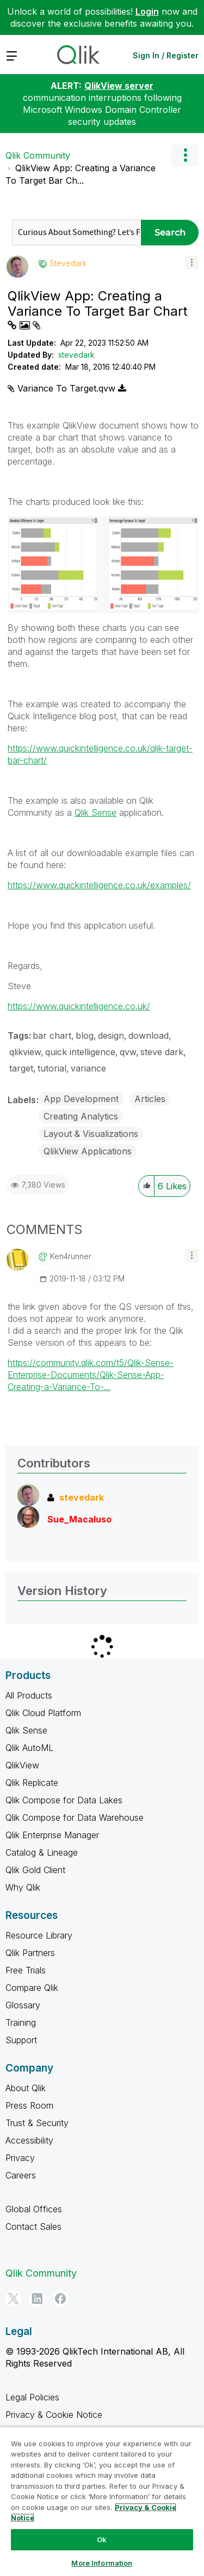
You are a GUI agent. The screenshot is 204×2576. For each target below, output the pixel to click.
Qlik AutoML (29, 1747)
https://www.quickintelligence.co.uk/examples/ (99, 885)
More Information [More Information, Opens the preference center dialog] (101, 2563)
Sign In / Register (166, 55)
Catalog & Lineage (41, 1852)
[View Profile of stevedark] (68, 263)
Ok (102, 2539)
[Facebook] (60, 2298)
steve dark (161, 1051)
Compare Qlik (31, 1987)
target (21, 1068)
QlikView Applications (88, 1151)
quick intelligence (80, 1051)
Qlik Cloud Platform (43, 1712)
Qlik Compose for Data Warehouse (74, 1817)
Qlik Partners (30, 1952)
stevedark (76, 354)
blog (85, 1035)
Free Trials (25, 1970)
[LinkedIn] (37, 2298)
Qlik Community (37, 155)
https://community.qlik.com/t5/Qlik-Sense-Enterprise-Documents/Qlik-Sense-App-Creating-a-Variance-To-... (91, 1374)
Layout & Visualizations (91, 1133)
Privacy (20, 2157)
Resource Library (38, 1935)
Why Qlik (22, 1887)
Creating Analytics (81, 1116)
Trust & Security (37, 2122)
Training (20, 2022)
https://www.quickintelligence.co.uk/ (79, 1006)
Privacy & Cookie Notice (53, 2414)
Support (21, 2040)
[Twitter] (13, 2298)
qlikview (25, 1051)
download (148, 1035)
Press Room (29, 2105)
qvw (128, 1051)
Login (147, 11)
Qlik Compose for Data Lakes (63, 1800)
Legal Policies (32, 2397)
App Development (81, 1098)
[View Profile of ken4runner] (70, 1256)
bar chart (52, 1035)
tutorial (52, 1068)
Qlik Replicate (31, 1782)
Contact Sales (33, 2226)
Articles (149, 1098)
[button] (192, 262)
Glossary (22, 2005)
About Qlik (25, 2088)
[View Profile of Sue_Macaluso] (79, 1519)
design (111, 1035)
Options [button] (185, 155)
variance (88, 1068)
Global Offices (33, 2209)
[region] (102, 2501)
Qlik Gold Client (35, 1869)
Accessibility (29, 2140)
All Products (28, 1695)
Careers (20, 2175)
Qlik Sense (95, 812)
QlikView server (118, 85)
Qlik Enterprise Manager (52, 1834)
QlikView (22, 1765)
